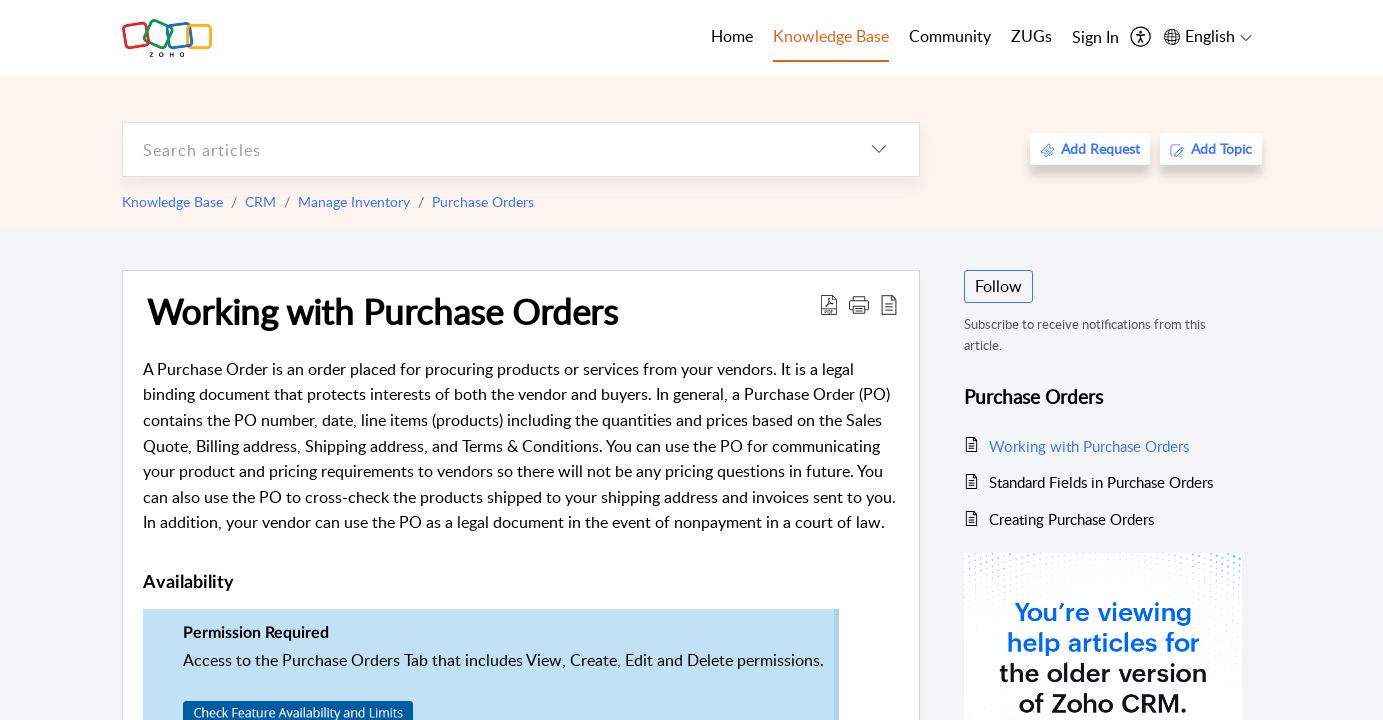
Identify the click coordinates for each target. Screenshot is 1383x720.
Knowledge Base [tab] (831, 36)
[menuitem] (1095, 38)
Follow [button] (998, 286)
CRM (260, 201)
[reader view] (889, 304)
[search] (481, 149)
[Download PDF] (829, 304)
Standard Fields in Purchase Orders (1101, 482)
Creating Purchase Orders (1071, 519)
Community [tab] (950, 36)
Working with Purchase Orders (382, 311)
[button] (859, 304)
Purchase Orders (483, 201)
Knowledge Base (172, 201)
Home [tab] (732, 36)
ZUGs (1031, 36)
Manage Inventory (354, 201)
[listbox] (879, 149)
